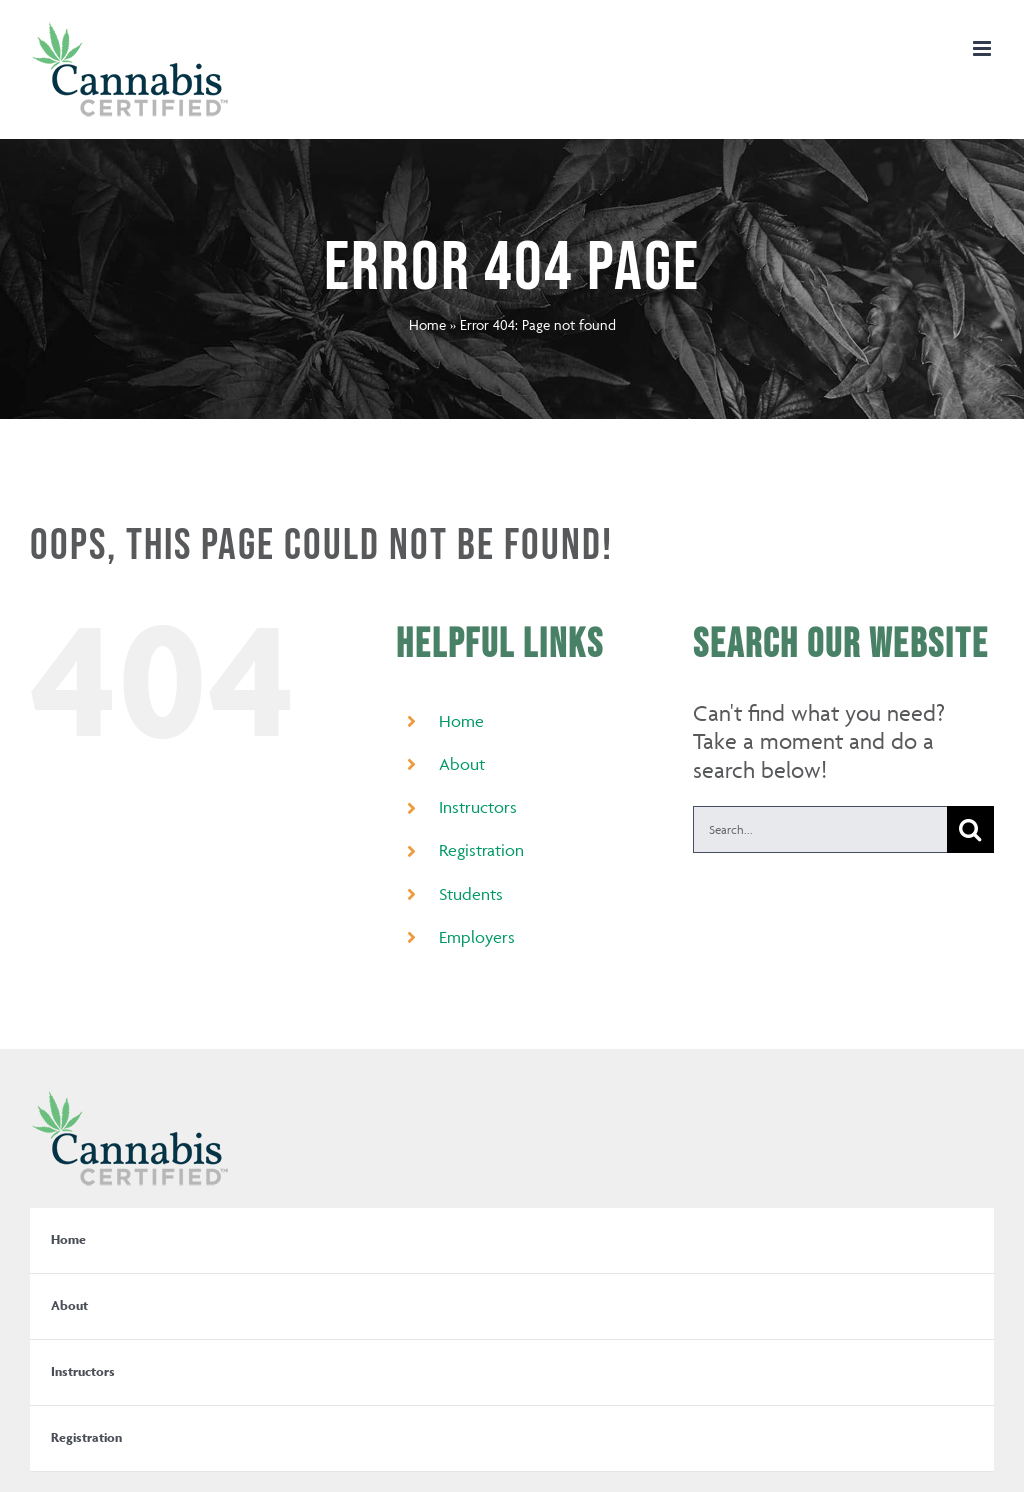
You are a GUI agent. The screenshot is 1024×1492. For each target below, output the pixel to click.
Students (471, 894)
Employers (477, 937)
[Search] (970, 829)
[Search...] (820, 829)
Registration (481, 850)
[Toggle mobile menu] (983, 48)
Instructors (478, 807)
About (462, 764)
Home (427, 324)
